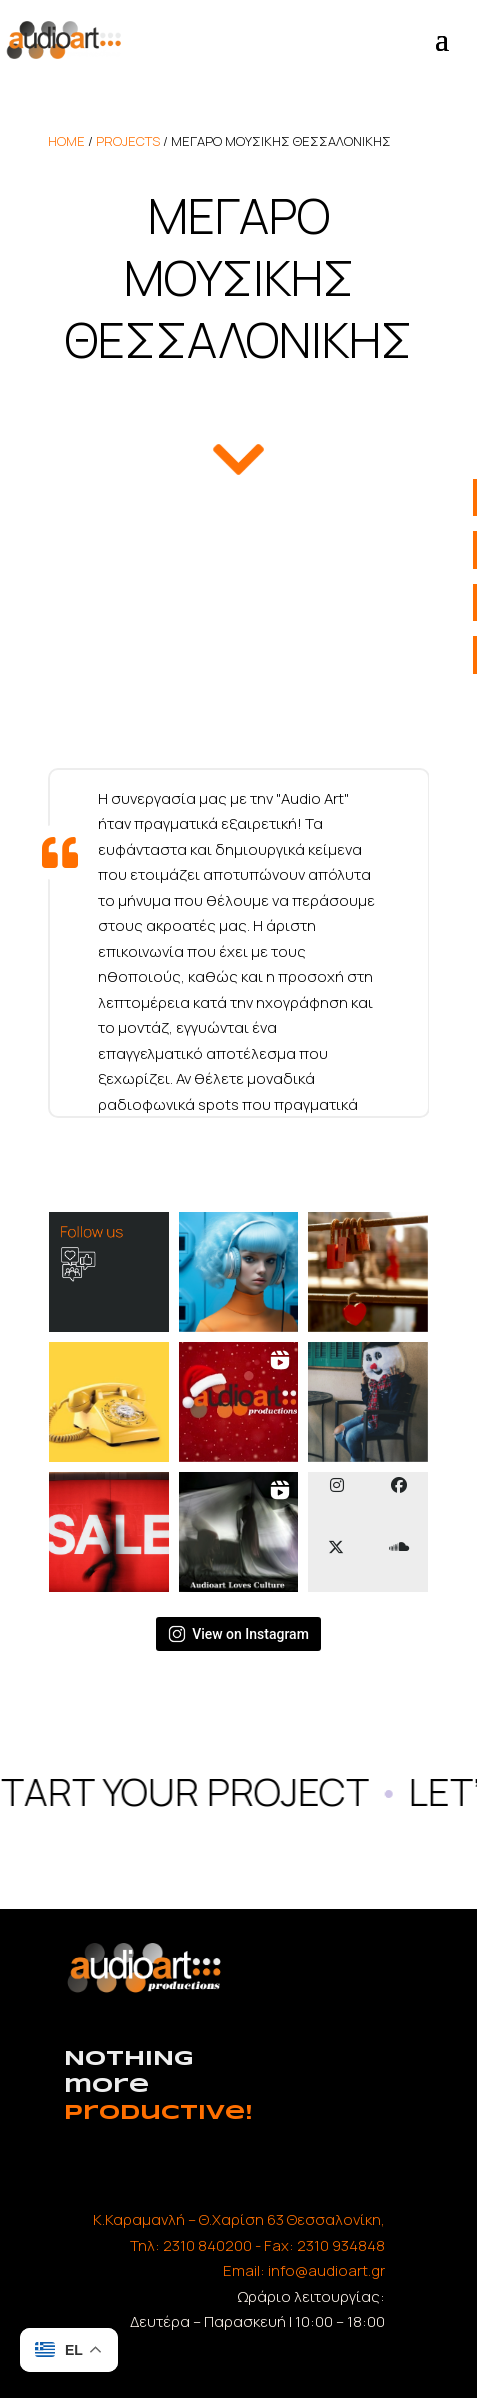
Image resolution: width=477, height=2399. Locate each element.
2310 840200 (207, 2245)
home (66, 141)
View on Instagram (238, 1634)
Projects (128, 141)
